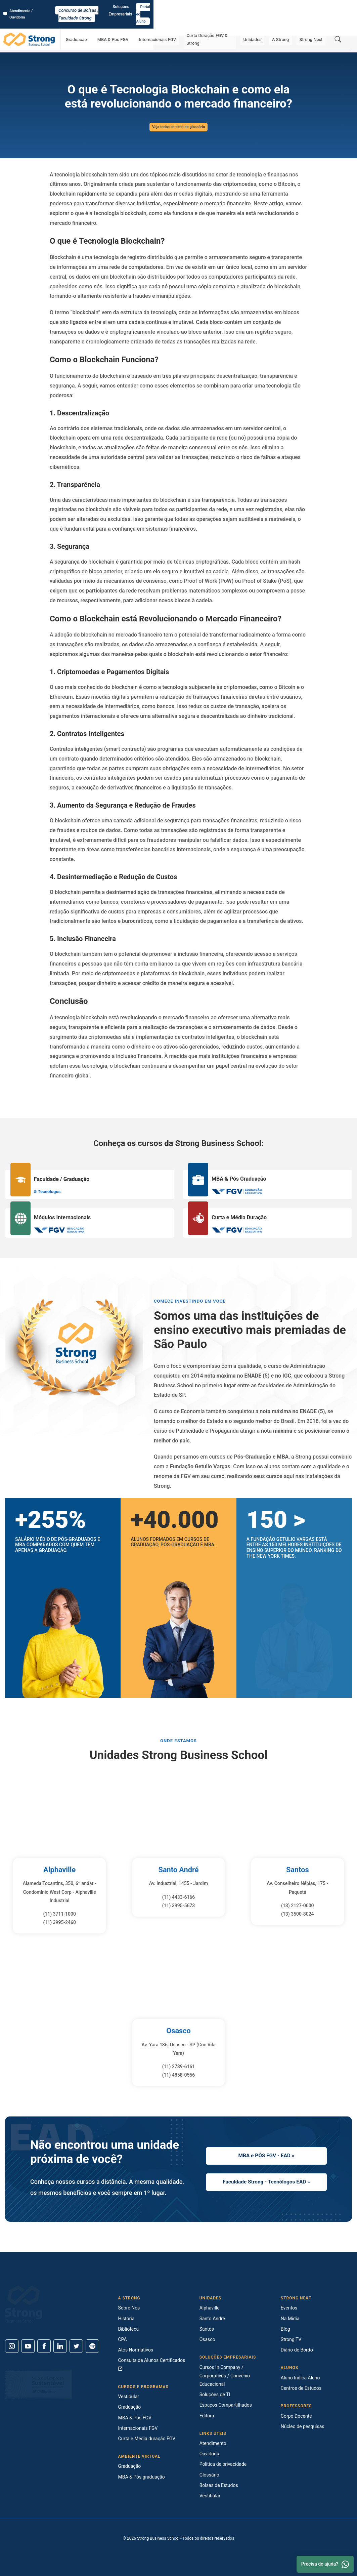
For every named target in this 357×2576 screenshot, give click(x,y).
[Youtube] (28, 2346)
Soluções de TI (214, 2394)
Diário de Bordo (297, 2350)
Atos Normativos (135, 2350)
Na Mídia (290, 2318)
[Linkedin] (60, 2346)
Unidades (267, 25)
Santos (297, 1869)
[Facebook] (44, 2346)
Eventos (289, 2308)
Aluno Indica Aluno (300, 2377)
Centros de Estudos (301, 2388)
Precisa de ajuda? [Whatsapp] (325, 2564)
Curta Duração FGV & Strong (225, 25)
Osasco (178, 2030)
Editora (206, 2415)
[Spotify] (92, 2346)
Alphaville (59, 1869)
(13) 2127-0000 (297, 1905)
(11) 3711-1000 (59, 1914)
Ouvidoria (209, 2453)
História (126, 2318)
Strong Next (313, 25)
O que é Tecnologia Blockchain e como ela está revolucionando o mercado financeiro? (104, 44)
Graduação (104, 25)
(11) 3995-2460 (59, 1922)
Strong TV (291, 2339)
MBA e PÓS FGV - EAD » (266, 2154)
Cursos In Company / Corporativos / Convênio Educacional (224, 2376)
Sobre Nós (129, 2308)
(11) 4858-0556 (178, 2075)
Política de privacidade (223, 2464)
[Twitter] (76, 2346)
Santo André (178, 1869)
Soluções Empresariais (293, 7)
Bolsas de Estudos (218, 2485)
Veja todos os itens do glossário (178, 127)
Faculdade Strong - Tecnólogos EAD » (266, 2183)
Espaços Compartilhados (225, 2405)
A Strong (289, 25)
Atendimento (212, 2443)
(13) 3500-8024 (297, 1914)
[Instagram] (11, 2346)
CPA (122, 2339)
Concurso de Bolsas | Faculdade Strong (178, 7)
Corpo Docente (296, 2416)
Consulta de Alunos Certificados (151, 2364)
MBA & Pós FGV (135, 25)
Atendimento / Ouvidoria (28, 7)
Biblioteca (128, 2329)
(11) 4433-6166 (178, 1897)
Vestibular (128, 2396)
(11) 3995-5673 (178, 1905)
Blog (285, 2329)
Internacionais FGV (174, 25)
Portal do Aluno (336, 7)
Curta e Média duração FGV (146, 2438)
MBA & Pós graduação (141, 2477)
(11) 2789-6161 (178, 2066)
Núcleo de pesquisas (302, 2426)
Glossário (50, 44)
